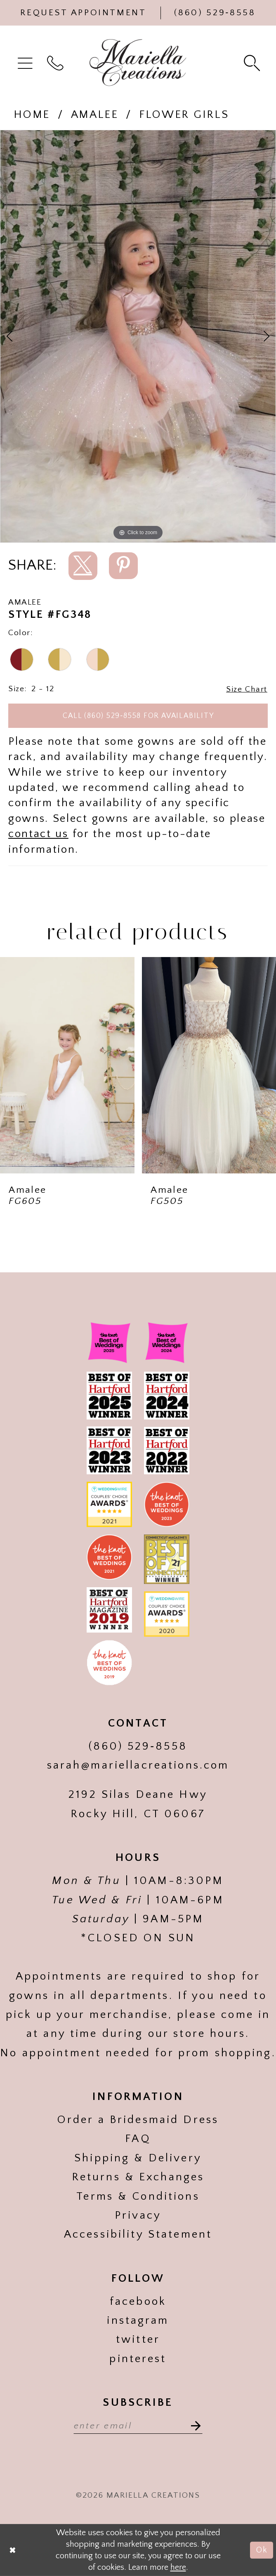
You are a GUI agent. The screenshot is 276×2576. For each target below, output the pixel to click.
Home (32, 114)
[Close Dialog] (13, 2550)
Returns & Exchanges (138, 2177)
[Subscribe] (192, 2425)
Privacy (138, 2215)
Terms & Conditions (138, 2196)
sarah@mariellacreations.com (138, 1765)
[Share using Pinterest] (123, 565)
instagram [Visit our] (138, 2320)
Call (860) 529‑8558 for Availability (138, 716)
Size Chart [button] (246, 689)
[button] (26, 62)
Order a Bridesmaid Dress (138, 2120)
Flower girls (184, 114)
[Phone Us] (215, 13)
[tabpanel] (138, 336)
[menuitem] (26, 62)
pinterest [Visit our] (137, 2359)
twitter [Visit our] (138, 2339)
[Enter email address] (138, 2425)
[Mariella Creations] (138, 63)
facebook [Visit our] (138, 2301)
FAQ (138, 2139)
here (178, 2567)
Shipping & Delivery (138, 2158)
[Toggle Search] (253, 62)
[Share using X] (82, 565)
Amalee (94, 114)
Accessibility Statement (138, 2234)
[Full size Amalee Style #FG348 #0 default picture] (138, 336)
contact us (38, 834)
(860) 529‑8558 (138, 1746)
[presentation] (67, 1065)
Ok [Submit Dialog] (262, 2549)
